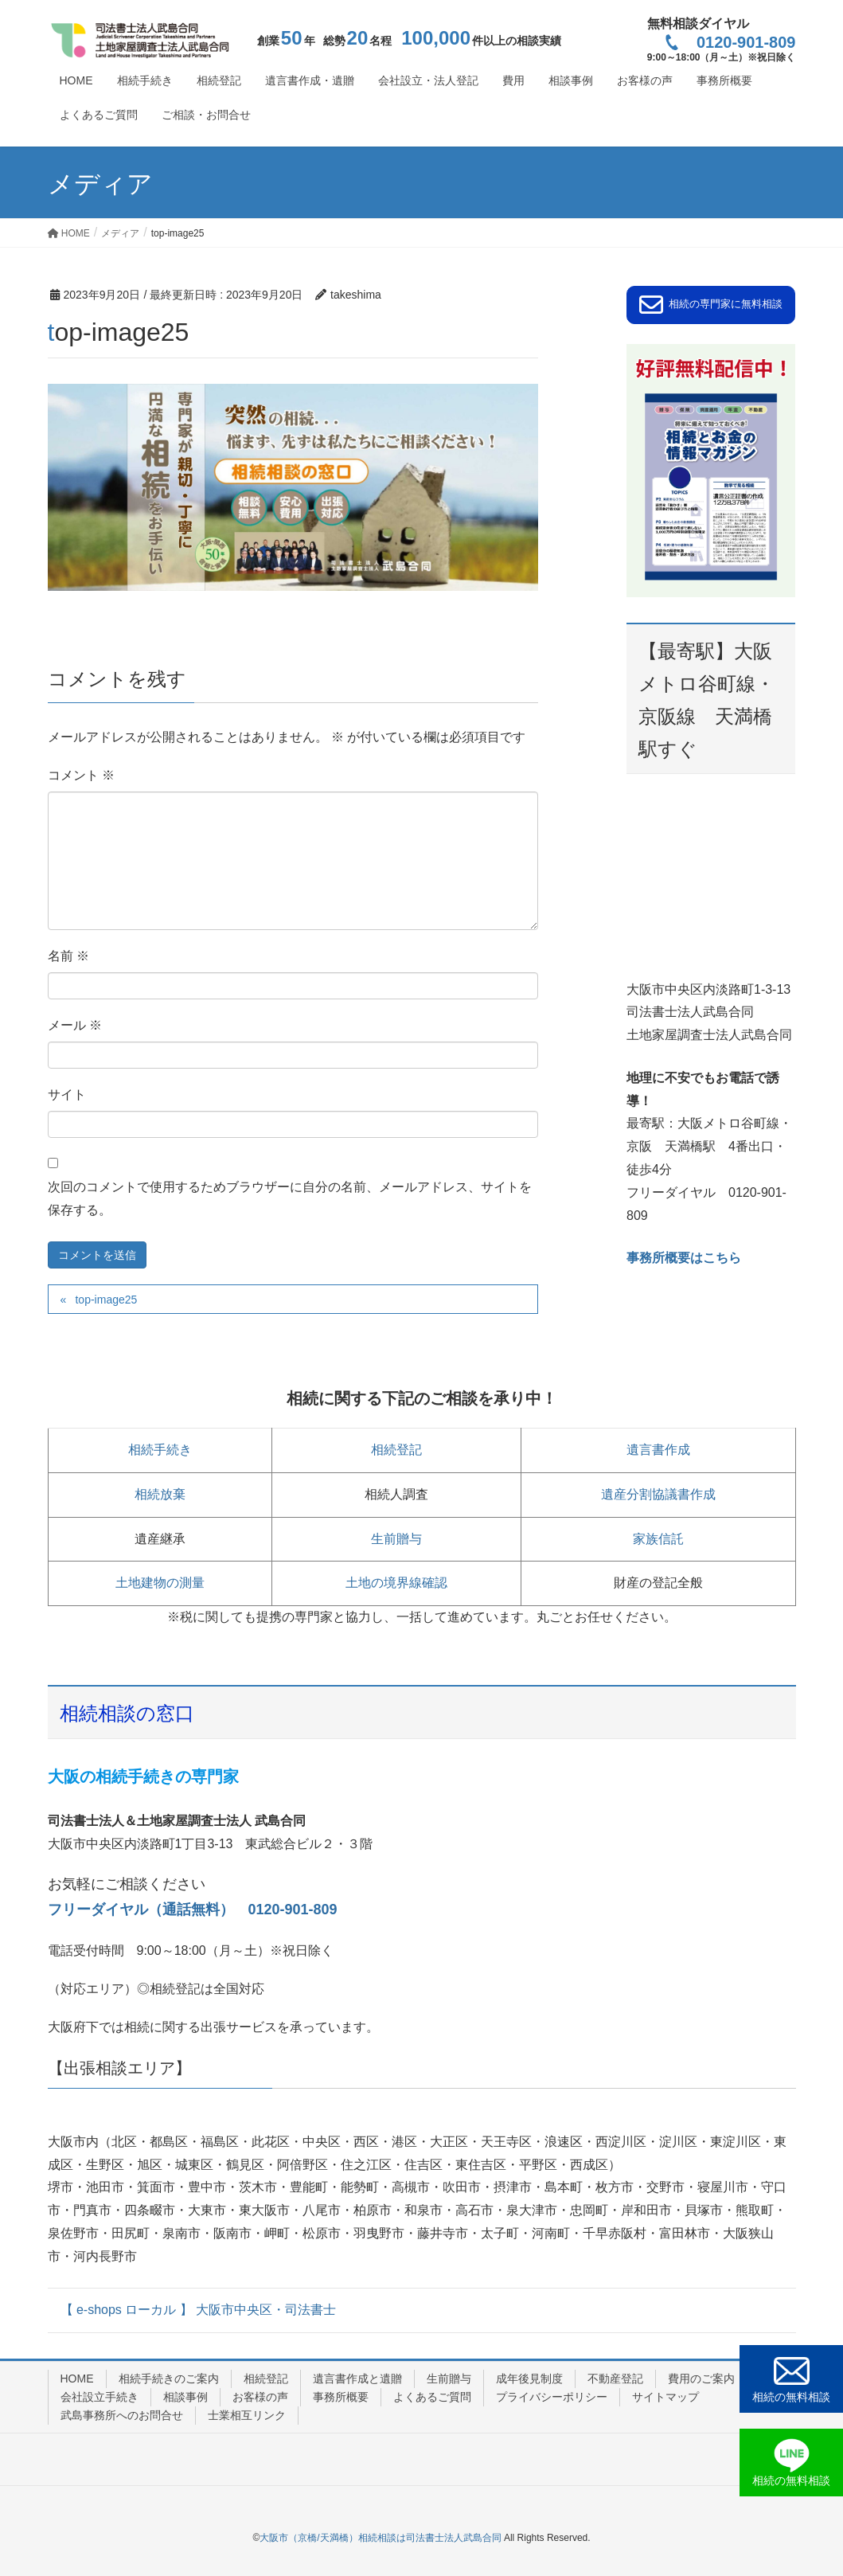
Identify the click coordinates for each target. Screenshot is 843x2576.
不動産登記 (615, 2378)
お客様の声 (260, 2396)
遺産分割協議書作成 (658, 1494)
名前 (68, 956)
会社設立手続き (99, 2396)
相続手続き (160, 1449)
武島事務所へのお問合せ (121, 2415)
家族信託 (658, 1539)
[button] (711, 305)
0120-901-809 (730, 42)
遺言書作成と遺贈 (357, 2378)
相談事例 (185, 2396)
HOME (77, 2378)
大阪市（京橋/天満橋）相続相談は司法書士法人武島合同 (380, 2537)
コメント (81, 775)
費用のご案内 (701, 2378)
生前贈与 (396, 1539)
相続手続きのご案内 (169, 2378)
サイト (67, 1094)
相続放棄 (160, 1494)
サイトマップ (665, 2396)
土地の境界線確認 (396, 1582)
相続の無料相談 (791, 2396)
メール (75, 1025)
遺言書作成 (658, 1449)
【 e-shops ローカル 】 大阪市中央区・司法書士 (198, 2309)
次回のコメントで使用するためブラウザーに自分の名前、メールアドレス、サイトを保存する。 (290, 1198)
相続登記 (396, 1449)
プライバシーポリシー (551, 2396)
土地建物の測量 (160, 1582)
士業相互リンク (247, 2415)
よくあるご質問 (432, 2396)
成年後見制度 (529, 2378)
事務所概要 (341, 2396)
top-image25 (106, 1299)
